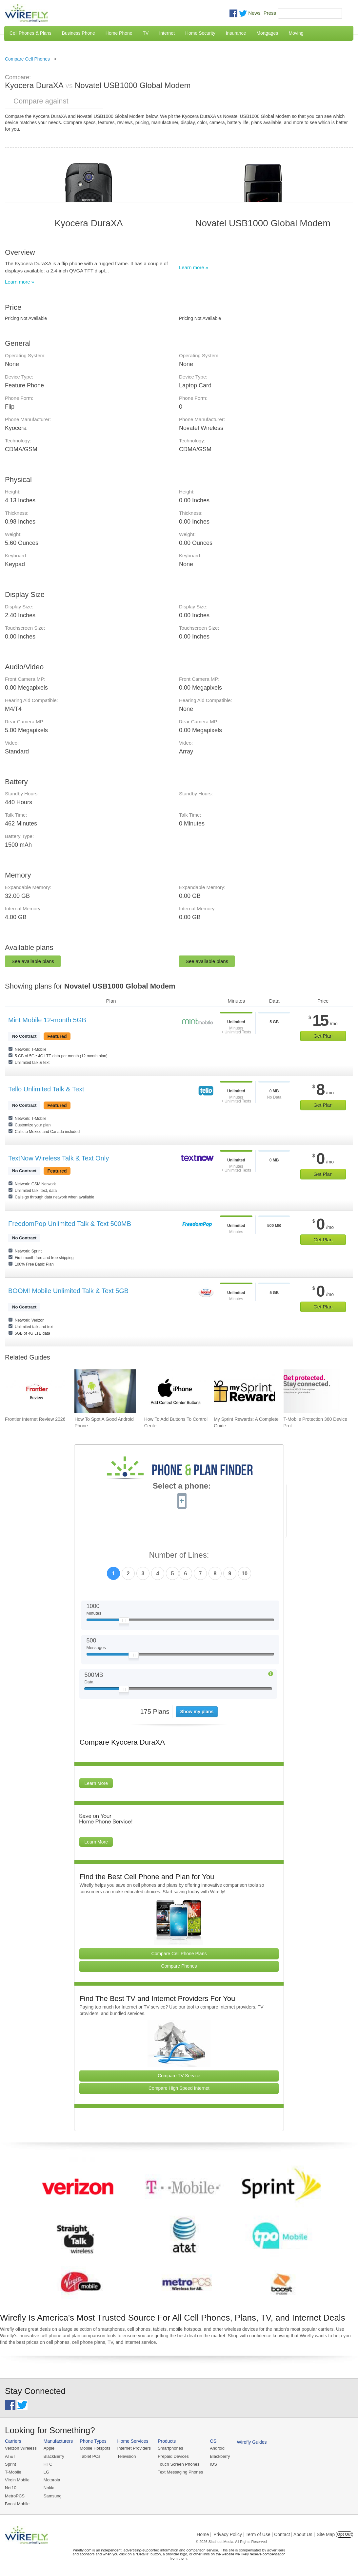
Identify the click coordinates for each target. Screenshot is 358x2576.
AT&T (10, 2456)
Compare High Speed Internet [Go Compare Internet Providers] (179, 2088)
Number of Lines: (179, 1555)
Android (217, 2448)
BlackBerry (54, 2456)
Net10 (10, 2487)
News (254, 13)
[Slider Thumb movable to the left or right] (124, 1622)
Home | (204, 2534)
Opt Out (344, 2534)
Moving (295, 33)
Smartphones (170, 2448)
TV (146, 33)
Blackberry (220, 2456)
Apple (49, 2448)
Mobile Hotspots (95, 2448)
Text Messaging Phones (180, 2472)
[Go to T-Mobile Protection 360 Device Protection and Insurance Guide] (314, 1391)
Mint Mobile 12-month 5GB (47, 1020)
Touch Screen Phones (178, 2464)
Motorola (52, 2479)
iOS (213, 2464)
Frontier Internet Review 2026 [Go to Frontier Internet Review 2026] (35, 1419)
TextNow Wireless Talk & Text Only (58, 1158)
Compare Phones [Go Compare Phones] (179, 1966)
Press (270, 13)
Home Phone (119, 33)
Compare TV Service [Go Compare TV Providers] (179, 2075)
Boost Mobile (17, 2503)
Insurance (236, 33)
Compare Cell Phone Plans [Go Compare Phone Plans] (179, 1953)
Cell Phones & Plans (30, 33)
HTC (48, 2464)
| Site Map (324, 2534)
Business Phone (78, 33)
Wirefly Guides (252, 2442)
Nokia (49, 2487)
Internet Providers (134, 2448)
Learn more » (19, 282)
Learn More (96, 1783)
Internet (166, 33)
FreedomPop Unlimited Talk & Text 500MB (69, 1223)
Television (126, 2456)
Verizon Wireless (21, 2448)
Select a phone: (182, 1487)
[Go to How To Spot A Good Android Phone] (105, 1391)
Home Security (200, 33)
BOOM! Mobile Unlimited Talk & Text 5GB (68, 1291)
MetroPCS (15, 2495)
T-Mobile (13, 2472)
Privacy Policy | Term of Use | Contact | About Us (262, 2534)
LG (46, 2472)
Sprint (10, 2464)
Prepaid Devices (173, 2456)
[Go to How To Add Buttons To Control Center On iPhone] (175, 1391)
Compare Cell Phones (27, 59)
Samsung (53, 2495)
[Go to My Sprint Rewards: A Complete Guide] (244, 1391)
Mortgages (267, 33)
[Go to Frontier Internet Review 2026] (35, 1391)
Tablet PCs (90, 2456)
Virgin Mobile (17, 2479)
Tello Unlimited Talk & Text (46, 1089)
